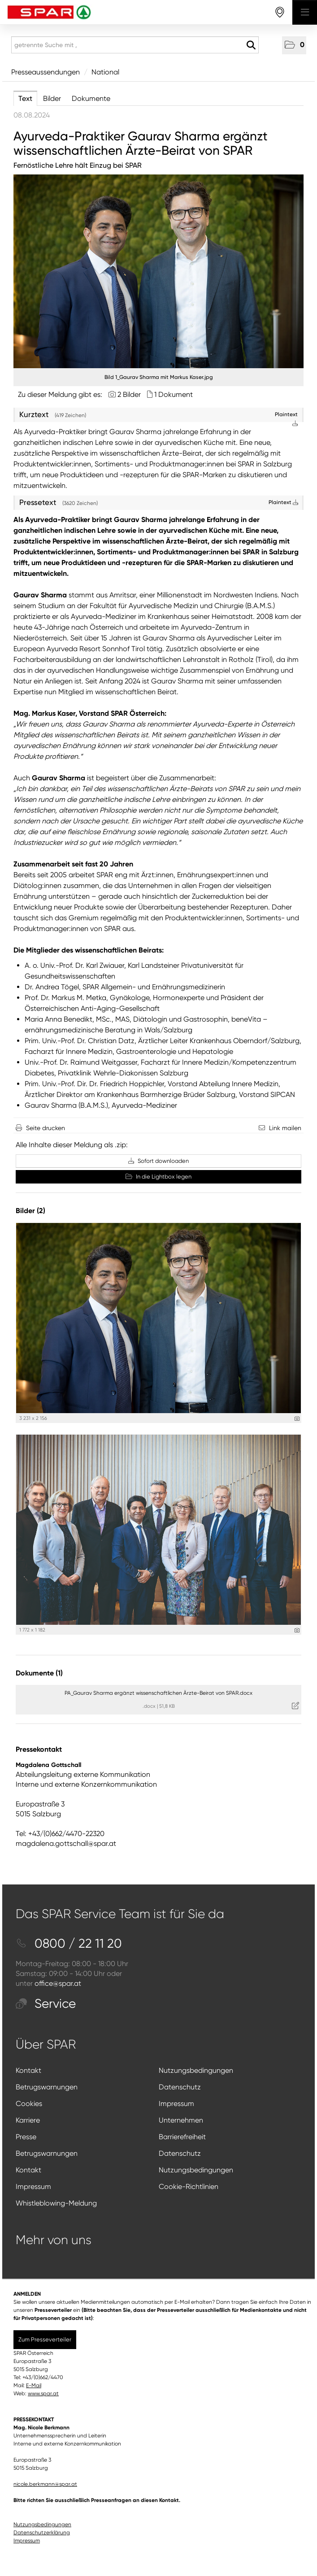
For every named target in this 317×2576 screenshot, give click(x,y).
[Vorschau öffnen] (158, 271)
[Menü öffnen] (304, 12)
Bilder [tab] (52, 98)
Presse (26, 2136)
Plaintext (283, 502)
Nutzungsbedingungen (196, 2070)
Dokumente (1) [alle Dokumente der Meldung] (39, 1673)
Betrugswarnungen (47, 2087)
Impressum (176, 2103)
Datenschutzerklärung (41, 2532)
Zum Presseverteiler (44, 2339)
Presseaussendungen (45, 72)
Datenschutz (180, 2087)
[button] (294, 45)
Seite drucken (45, 1127)
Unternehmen (181, 2120)
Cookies (29, 2103)
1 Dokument (173, 394)
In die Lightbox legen (158, 1176)
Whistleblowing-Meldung (56, 2203)
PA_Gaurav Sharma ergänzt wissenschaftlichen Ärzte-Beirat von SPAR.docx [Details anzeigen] (158, 1693)
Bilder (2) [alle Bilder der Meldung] (30, 1210)
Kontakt (28, 2070)
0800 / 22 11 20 (69, 1943)
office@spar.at (58, 1983)
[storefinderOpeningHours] (280, 12)
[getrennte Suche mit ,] (135, 44)
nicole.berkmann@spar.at (45, 2484)
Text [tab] (25, 98)
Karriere (28, 2120)
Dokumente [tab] (91, 98)
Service (46, 2003)
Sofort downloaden (158, 1160)
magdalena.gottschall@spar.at (66, 1843)
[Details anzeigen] (297, 1419)
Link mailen (285, 1127)
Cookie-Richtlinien (188, 2186)
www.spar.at (43, 2393)
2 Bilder (129, 394)
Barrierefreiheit (182, 2136)
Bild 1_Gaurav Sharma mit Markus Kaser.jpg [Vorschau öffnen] (158, 377)
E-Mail (33, 2385)
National (105, 72)
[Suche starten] (251, 45)
